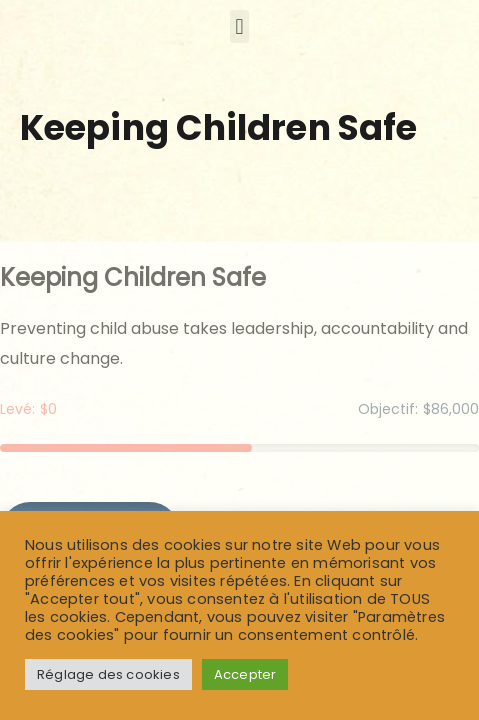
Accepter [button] (245, 674)
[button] (239, 26)
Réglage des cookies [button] (108, 674)
